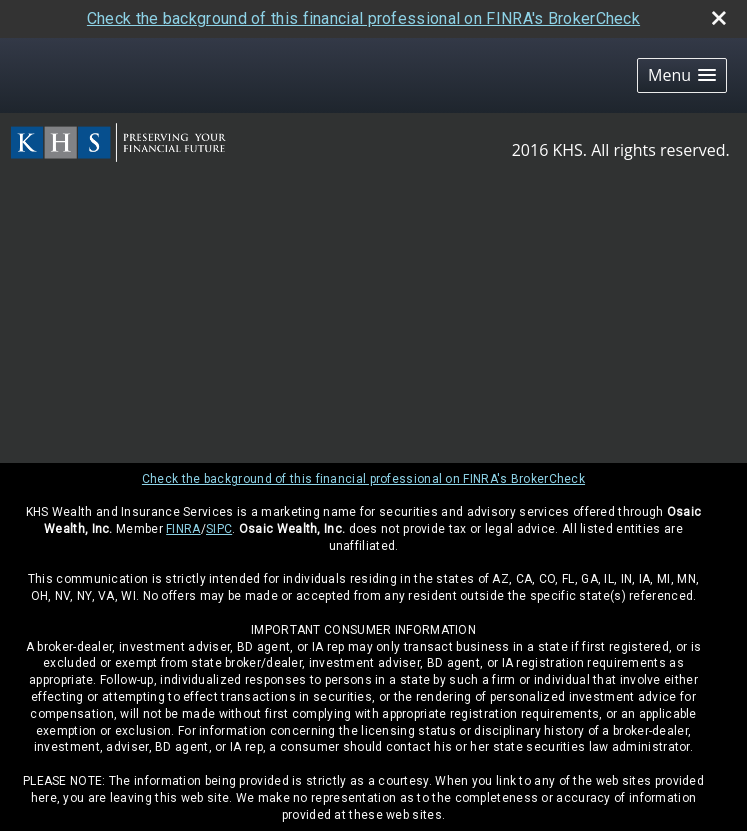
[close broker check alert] (719, 18)
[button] (682, 75)
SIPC (219, 529)
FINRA (183, 529)
